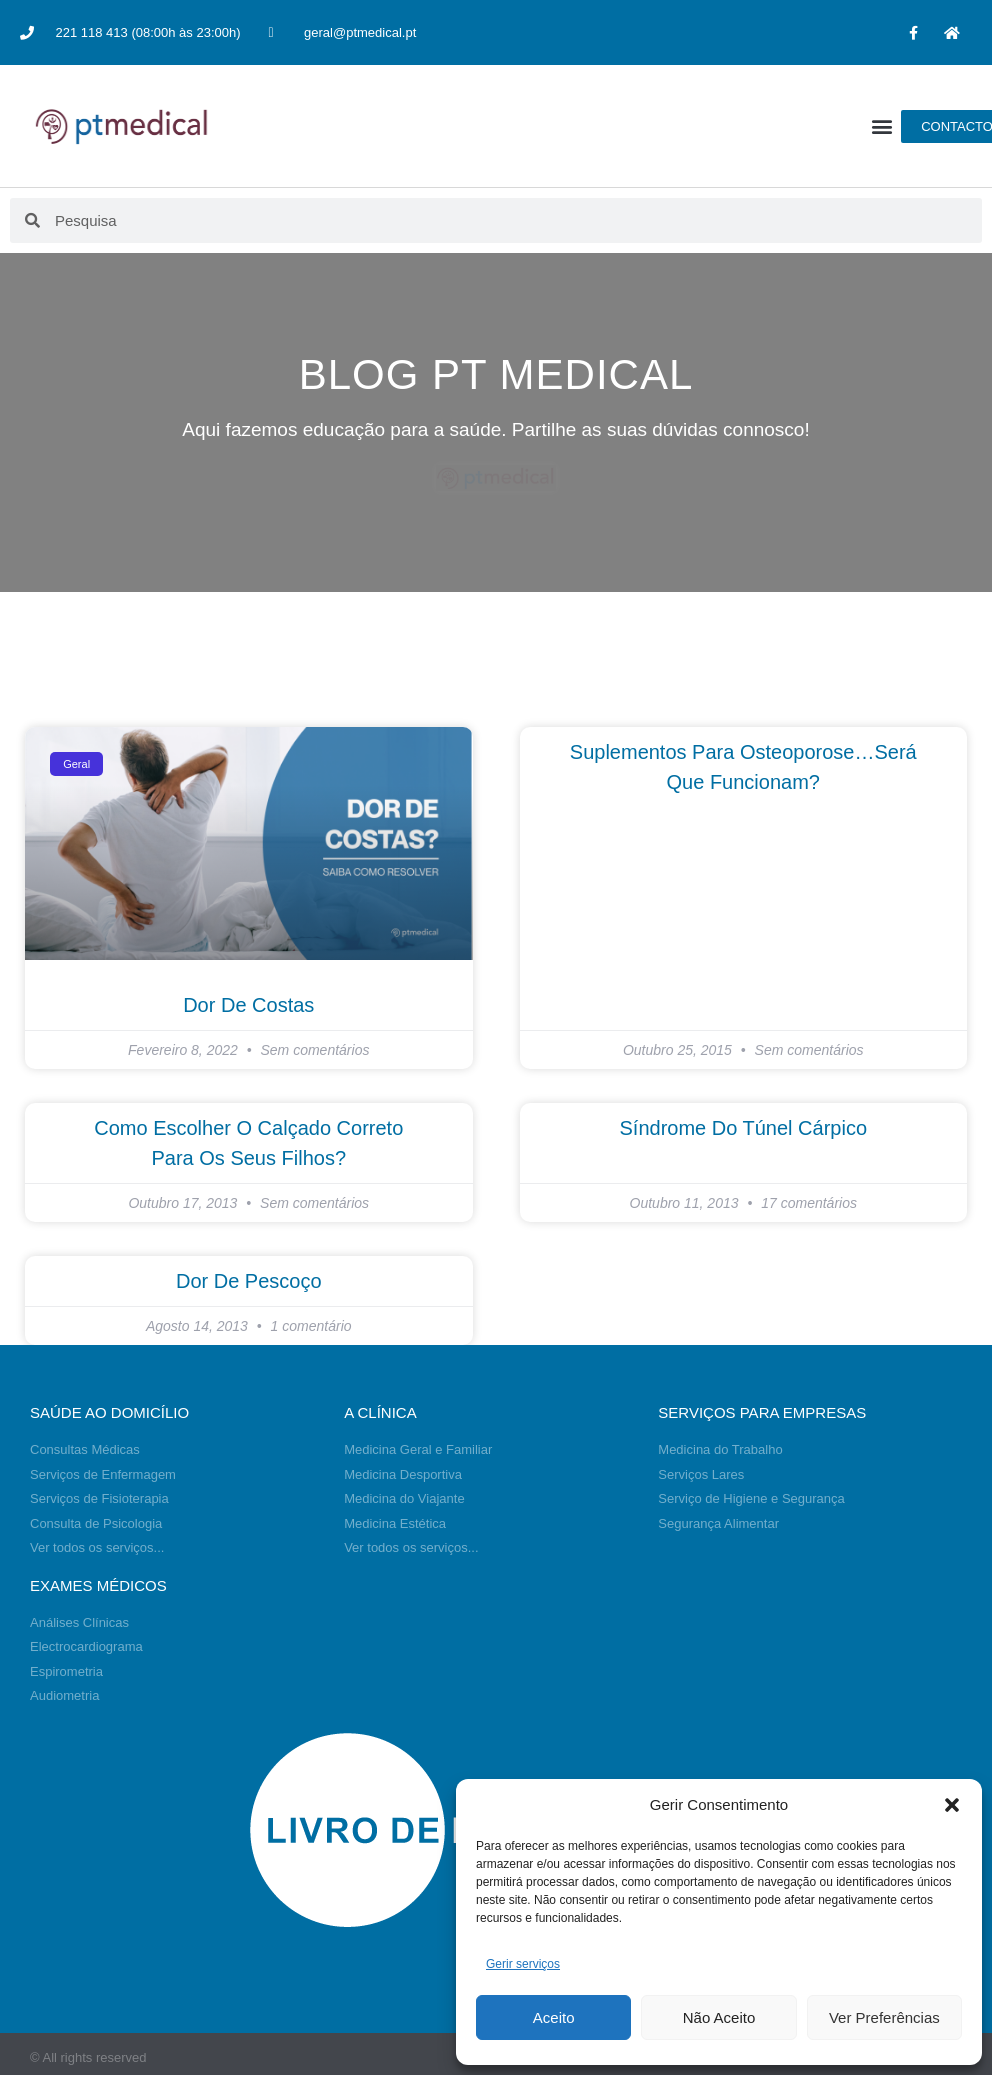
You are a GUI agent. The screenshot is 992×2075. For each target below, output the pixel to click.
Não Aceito (719, 2017)
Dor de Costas (248, 1005)
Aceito (554, 2017)
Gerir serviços (523, 1964)
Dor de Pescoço (249, 1281)
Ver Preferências (884, 2017)
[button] (952, 1805)
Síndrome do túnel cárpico (743, 1128)
